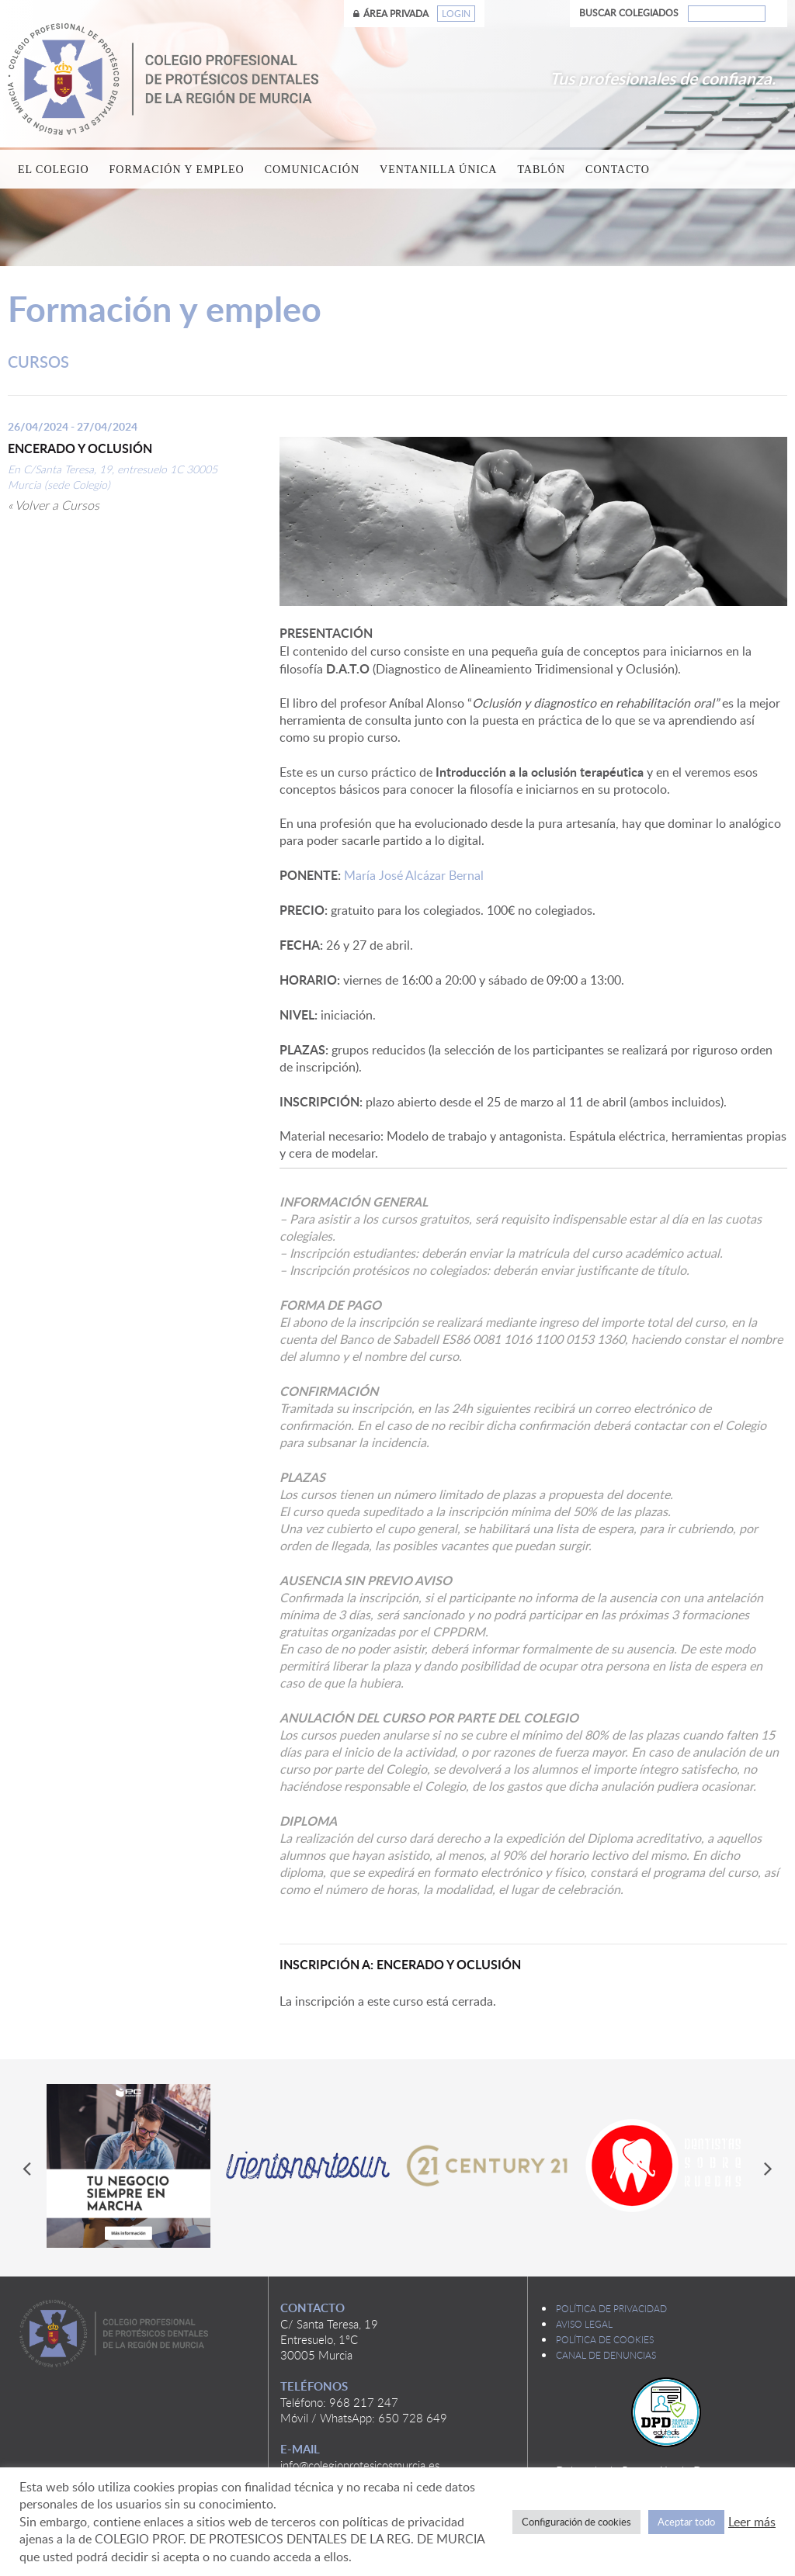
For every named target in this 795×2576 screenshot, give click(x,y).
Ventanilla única (438, 169)
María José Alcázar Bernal (533, 884)
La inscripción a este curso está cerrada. (387, 2001)
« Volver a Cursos (53, 505)
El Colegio (53, 169)
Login (456, 13)
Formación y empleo (177, 169)
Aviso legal (584, 2324)
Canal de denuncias (606, 2355)
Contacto (617, 169)
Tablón (541, 169)
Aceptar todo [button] (686, 2522)
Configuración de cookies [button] (576, 2522)
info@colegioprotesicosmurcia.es (359, 2465)
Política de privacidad (611, 2308)
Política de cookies (605, 2339)
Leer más (752, 2521)
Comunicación (312, 169)
